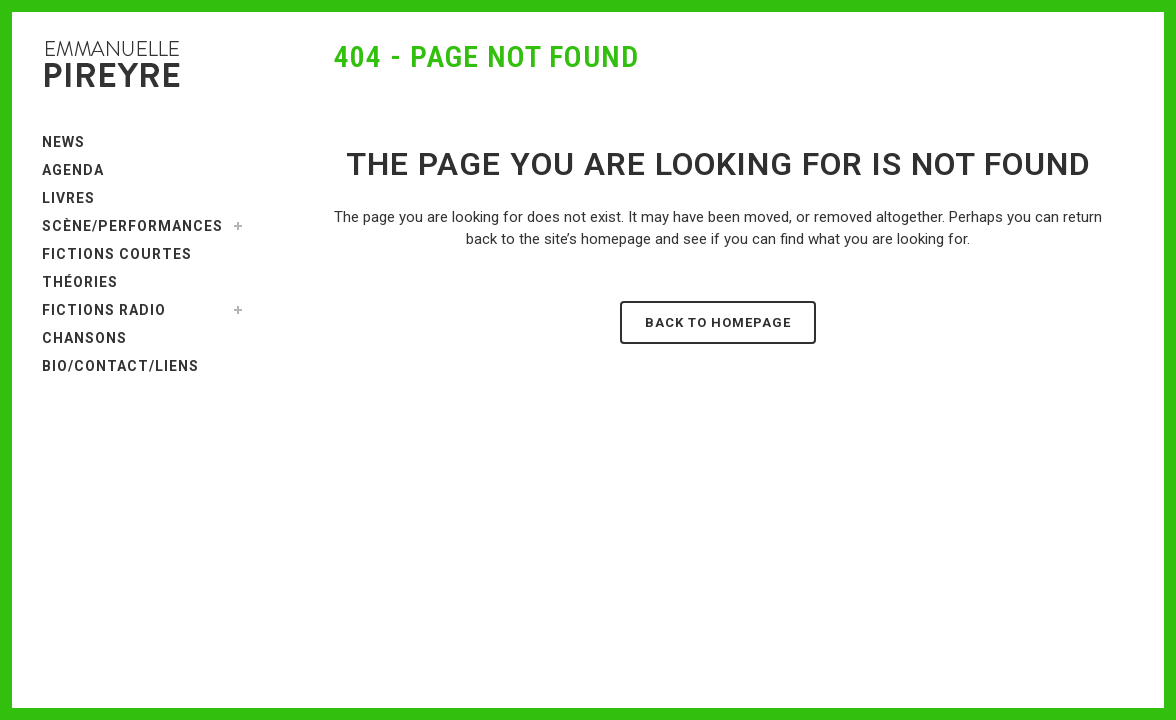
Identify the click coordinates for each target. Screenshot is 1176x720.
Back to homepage (718, 322)
